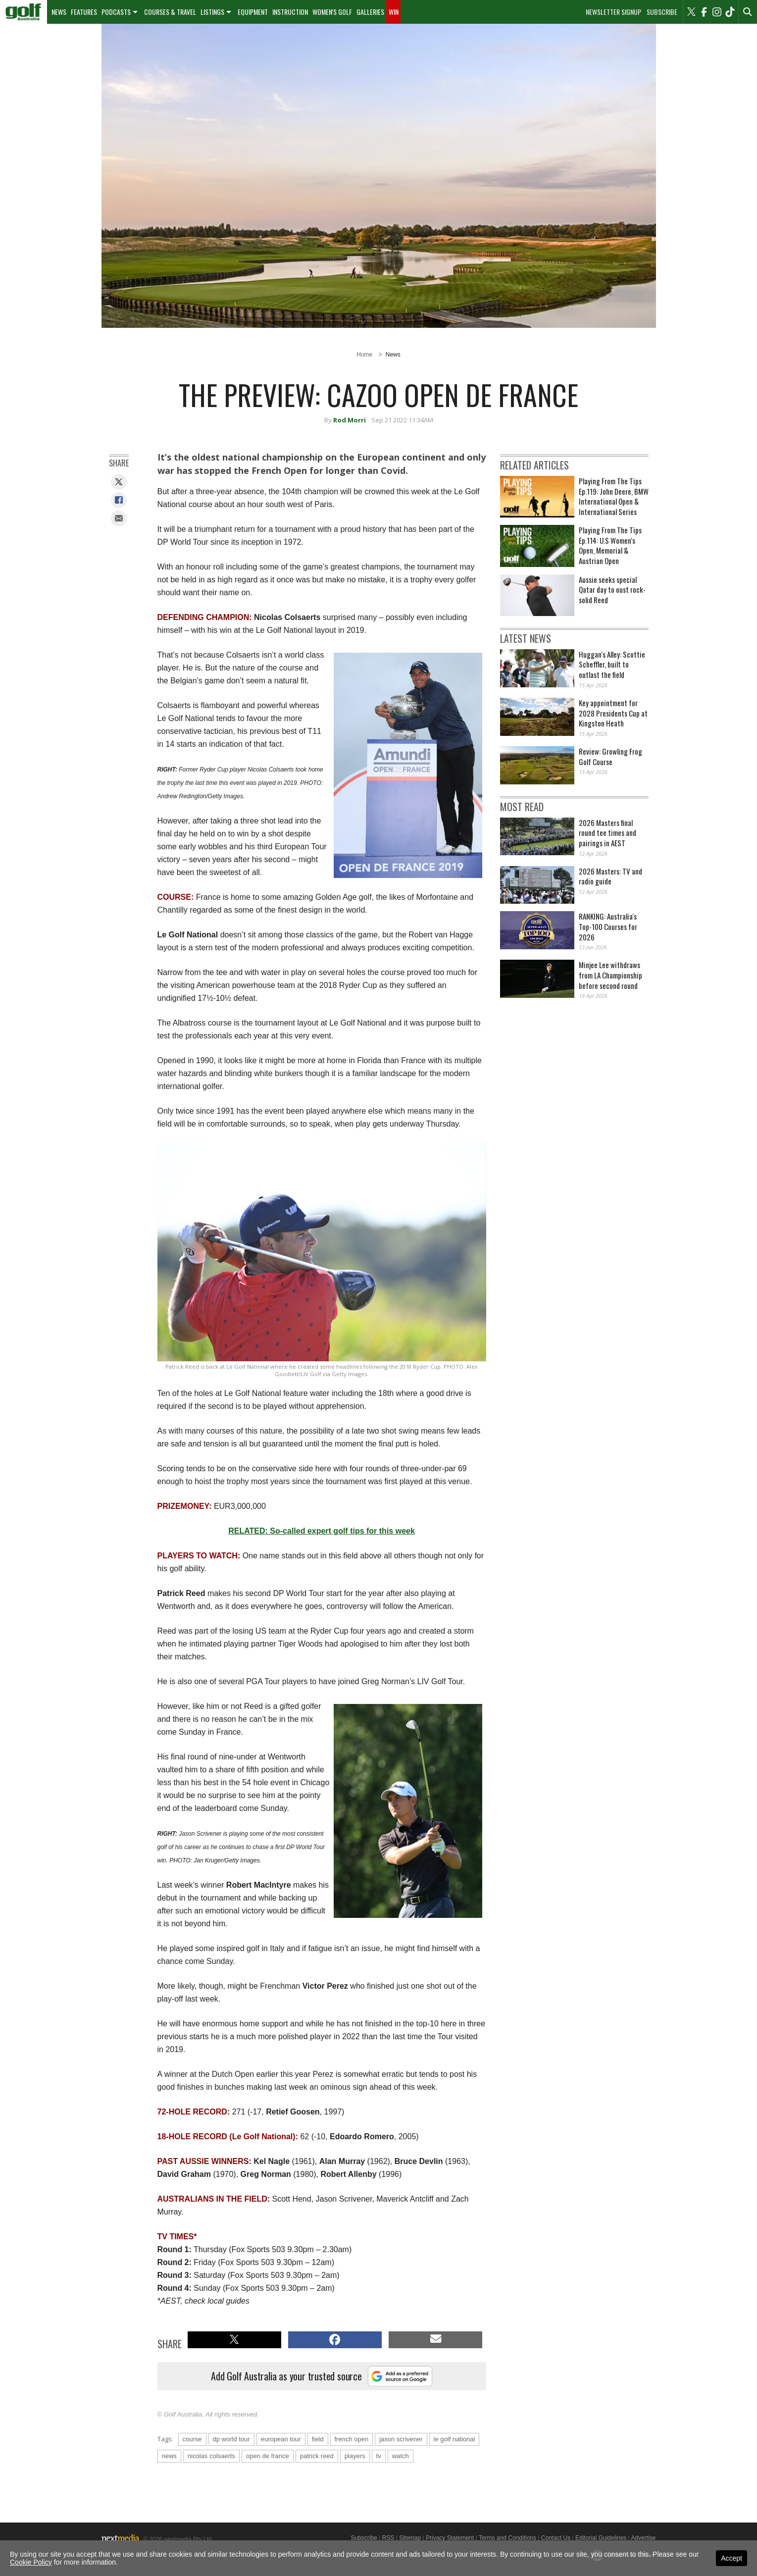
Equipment (253, 11)
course (192, 2439)
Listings (212, 11)
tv (378, 2456)
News (58, 11)
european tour (281, 2439)
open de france (267, 2456)
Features (84, 11)
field (318, 2439)
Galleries (370, 11)
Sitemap (410, 2537)
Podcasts (116, 11)
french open (352, 2439)
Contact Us (555, 2537)
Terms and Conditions (507, 2537)
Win (394, 11)
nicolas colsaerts (211, 2456)
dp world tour (231, 2439)
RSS (388, 2537)
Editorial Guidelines (600, 2537)
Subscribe (662, 12)
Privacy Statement (450, 2537)
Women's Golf (332, 11)
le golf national (454, 2439)
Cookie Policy (31, 2562)
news (169, 2456)
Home (364, 354)
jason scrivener (400, 2439)
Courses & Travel (170, 11)
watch (400, 2456)
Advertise (643, 2537)
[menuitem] (23, 12)
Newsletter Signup (613, 12)
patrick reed (317, 2456)
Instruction (290, 11)
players (355, 2456)
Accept (731, 2558)
